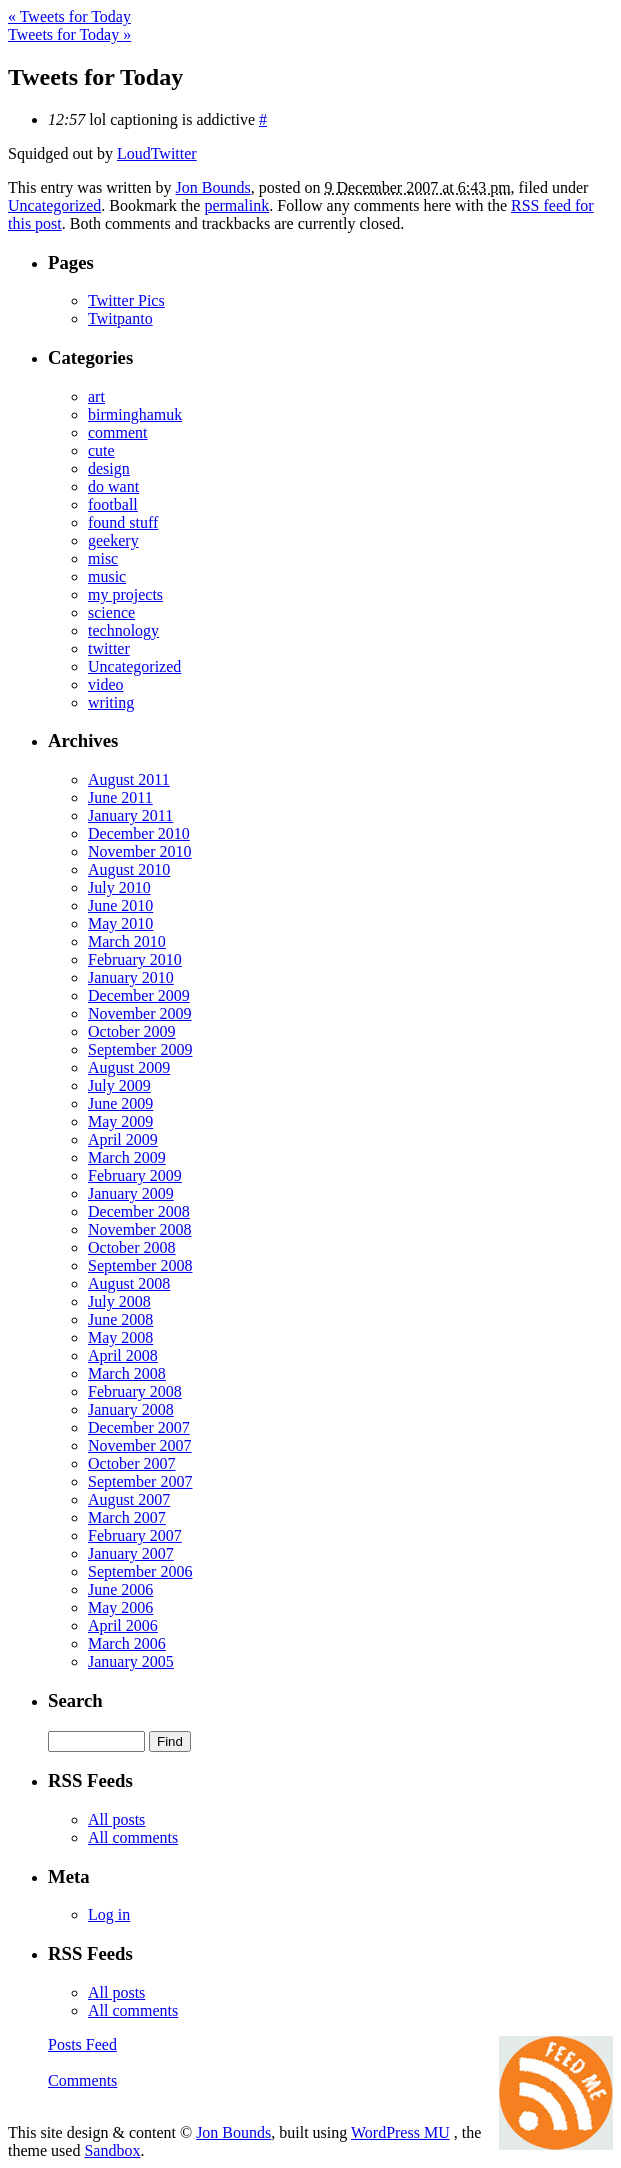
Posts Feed (82, 2044)
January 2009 (131, 1193)
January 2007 (131, 1553)
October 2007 (132, 1463)
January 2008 (131, 1409)
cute (101, 450)
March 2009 (127, 1157)
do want (113, 486)
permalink (236, 205)
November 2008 (140, 1229)
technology (123, 630)
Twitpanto (120, 318)
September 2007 (140, 1481)
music (107, 576)
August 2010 (129, 869)
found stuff (123, 522)
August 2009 (129, 1067)
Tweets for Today (69, 16)
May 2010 (120, 923)
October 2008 (132, 1247)
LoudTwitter (157, 153)
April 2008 (123, 1355)
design (109, 468)
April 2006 (123, 1625)
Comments (82, 2080)
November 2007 (140, 1445)
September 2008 (140, 1265)
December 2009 (139, 995)
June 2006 (120, 1589)
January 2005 (131, 1661)
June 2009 (120, 1103)
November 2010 (140, 851)
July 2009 (119, 1085)
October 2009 (132, 1031)
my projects (125, 594)
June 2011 (120, 797)
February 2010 (135, 959)
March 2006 (127, 1643)
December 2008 (139, 1211)
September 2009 (140, 1049)
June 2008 (120, 1319)
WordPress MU (400, 2132)
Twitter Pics (126, 300)
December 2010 (139, 833)
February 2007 (135, 1535)
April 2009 (123, 1139)
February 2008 (135, 1391)
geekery (113, 540)
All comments (133, 1837)
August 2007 (129, 1499)
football (113, 504)
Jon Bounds (213, 187)
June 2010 (120, 905)
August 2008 (129, 1283)
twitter (109, 648)
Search (75, 1700)
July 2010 (119, 887)
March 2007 (127, 1517)
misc (103, 558)
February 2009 (135, 1175)
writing (111, 702)
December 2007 (139, 1427)
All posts (116, 1819)
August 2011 (129, 779)
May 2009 (120, 1121)
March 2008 (127, 1373)
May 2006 (120, 1607)
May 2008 (120, 1337)
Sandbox (112, 2150)
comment (118, 432)
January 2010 (131, 977)
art (96, 396)
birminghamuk (135, 414)
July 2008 (119, 1301)
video (106, 684)
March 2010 (127, 941)
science (111, 612)
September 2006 (140, 1571)
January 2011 (130, 815)
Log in (109, 1914)
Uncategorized (54, 205)
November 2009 (140, 1013)
